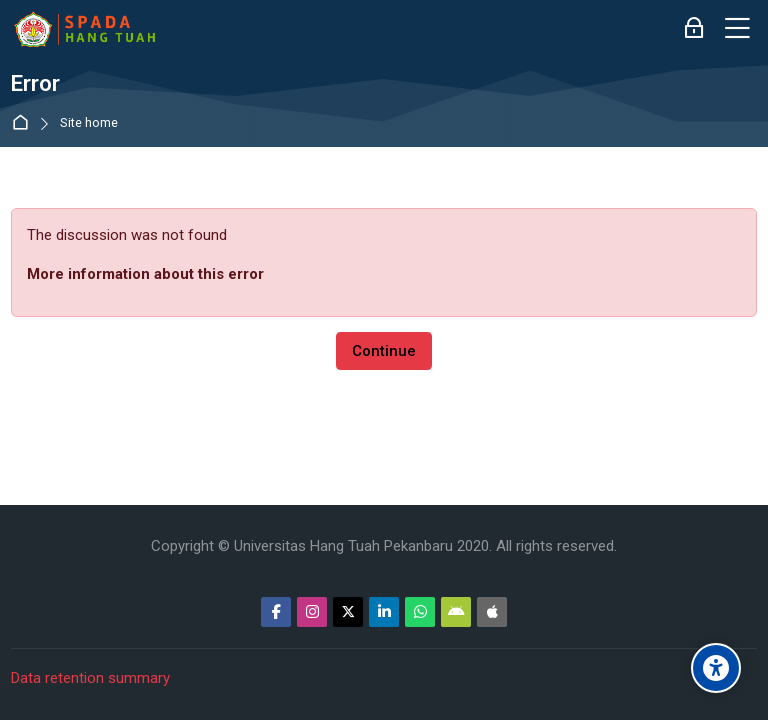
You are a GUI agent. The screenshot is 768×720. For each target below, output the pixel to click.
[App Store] (492, 612)
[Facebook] (276, 612)
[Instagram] (312, 612)
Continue (384, 351)
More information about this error (145, 274)
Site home (89, 123)
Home (24, 123)
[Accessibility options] (716, 668)
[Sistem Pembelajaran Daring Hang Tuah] (84, 29)
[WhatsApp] (420, 612)
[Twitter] (348, 612)
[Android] (456, 612)
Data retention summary (90, 678)
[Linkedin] (384, 612)
